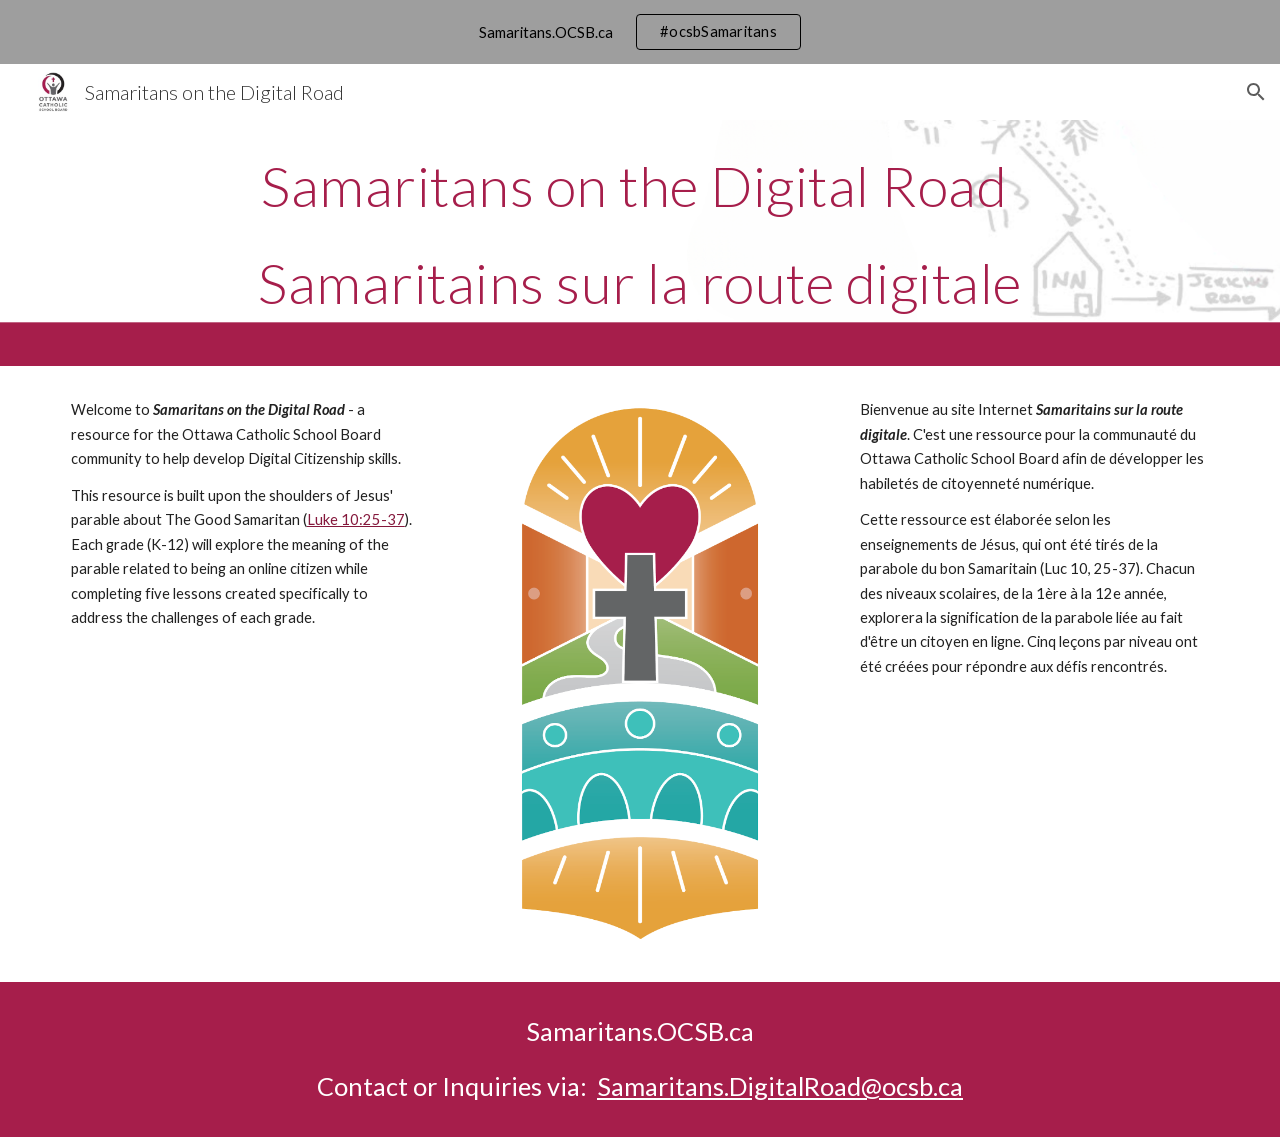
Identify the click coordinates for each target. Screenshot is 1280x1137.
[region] (640, 32)
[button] (1256, 92)
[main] (640, 243)
